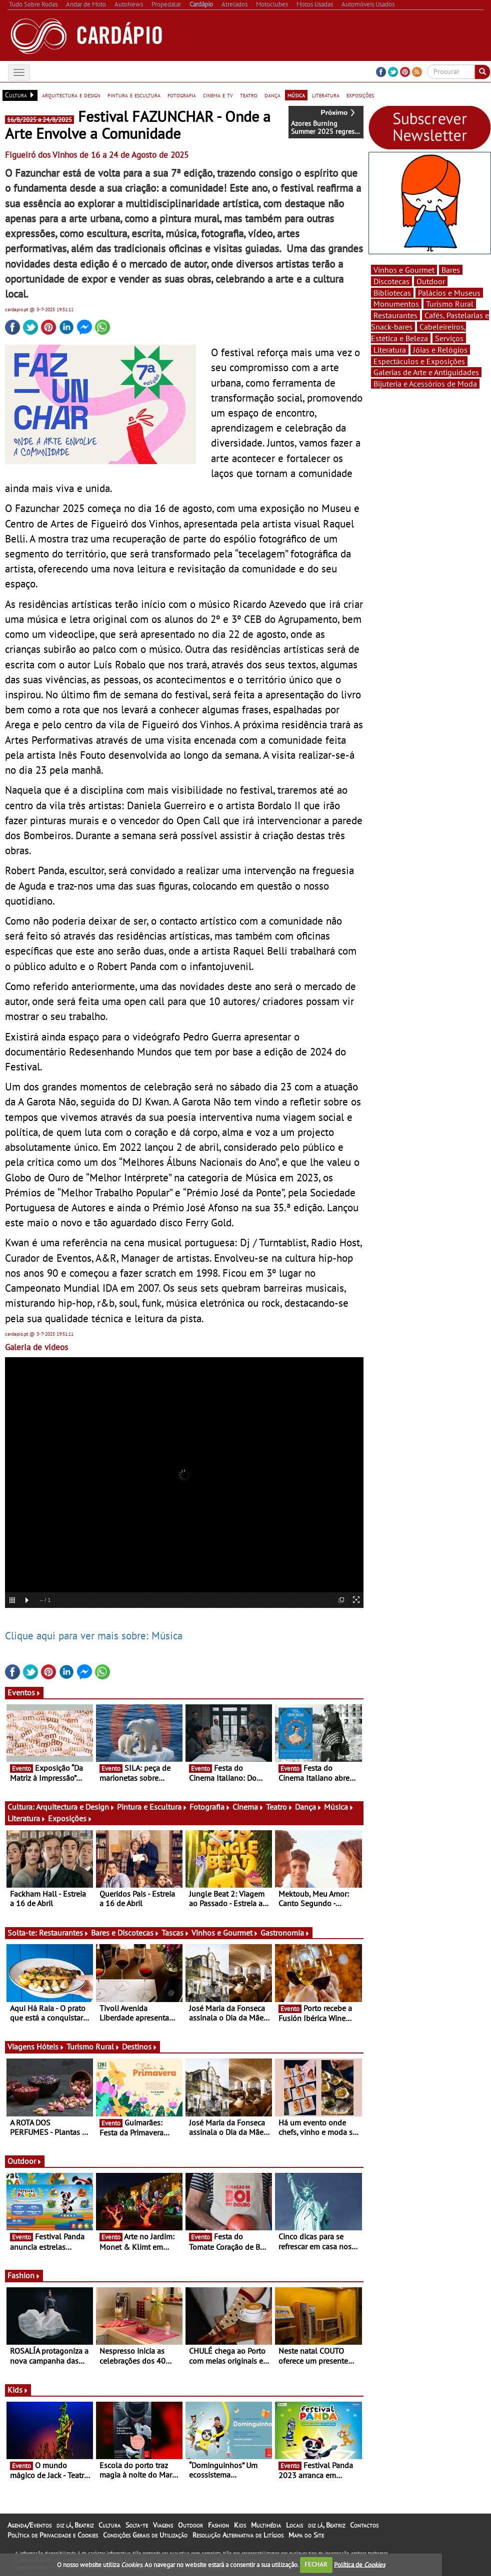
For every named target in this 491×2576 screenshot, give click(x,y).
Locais (294, 2525)
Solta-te (137, 2525)
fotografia (182, 94)
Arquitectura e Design (75, 1807)
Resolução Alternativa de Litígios (238, 2535)
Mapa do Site (306, 2535)
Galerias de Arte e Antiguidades (426, 372)
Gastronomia (285, 1933)
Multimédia (266, 2525)
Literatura (27, 1818)
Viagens (163, 2525)
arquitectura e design (71, 94)
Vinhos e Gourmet (225, 1933)
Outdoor (25, 2161)
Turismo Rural (93, 2047)
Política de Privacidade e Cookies (53, 2535)
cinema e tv (218, 94)
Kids (18, 2390)
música (296, 94)
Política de (359, 2564)
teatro (249, 94)
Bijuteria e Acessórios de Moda (425, 384)
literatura (326, 94)
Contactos (364, 2525)
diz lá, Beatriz (75, 2525)
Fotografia (210, 1807)
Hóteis (50, 2047)
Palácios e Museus (449, 293)
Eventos (24, 1692)
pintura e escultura (134, 94)
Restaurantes (64, 1933)
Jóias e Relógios (440, 350)
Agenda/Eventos (30, 2525)
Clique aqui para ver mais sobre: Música (93, 1635)
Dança (308, 1807)
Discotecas (392, 281)
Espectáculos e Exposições (419, 361)
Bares (451, 270)
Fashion (24, 2275)
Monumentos (396, 304)
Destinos (140, 2047)
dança (272, 94)
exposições (360, 94)
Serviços (449, 338)
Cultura (109, 2525)
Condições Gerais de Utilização (145, 2535)
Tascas (176, 1933)
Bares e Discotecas (125, 1933)
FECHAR (316, 2564)
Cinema (248, 1807)
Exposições (70, 1818)
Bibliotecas (392, 293)
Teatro (279, 1807)
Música (339, 1807)
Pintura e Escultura (152, 1807)
